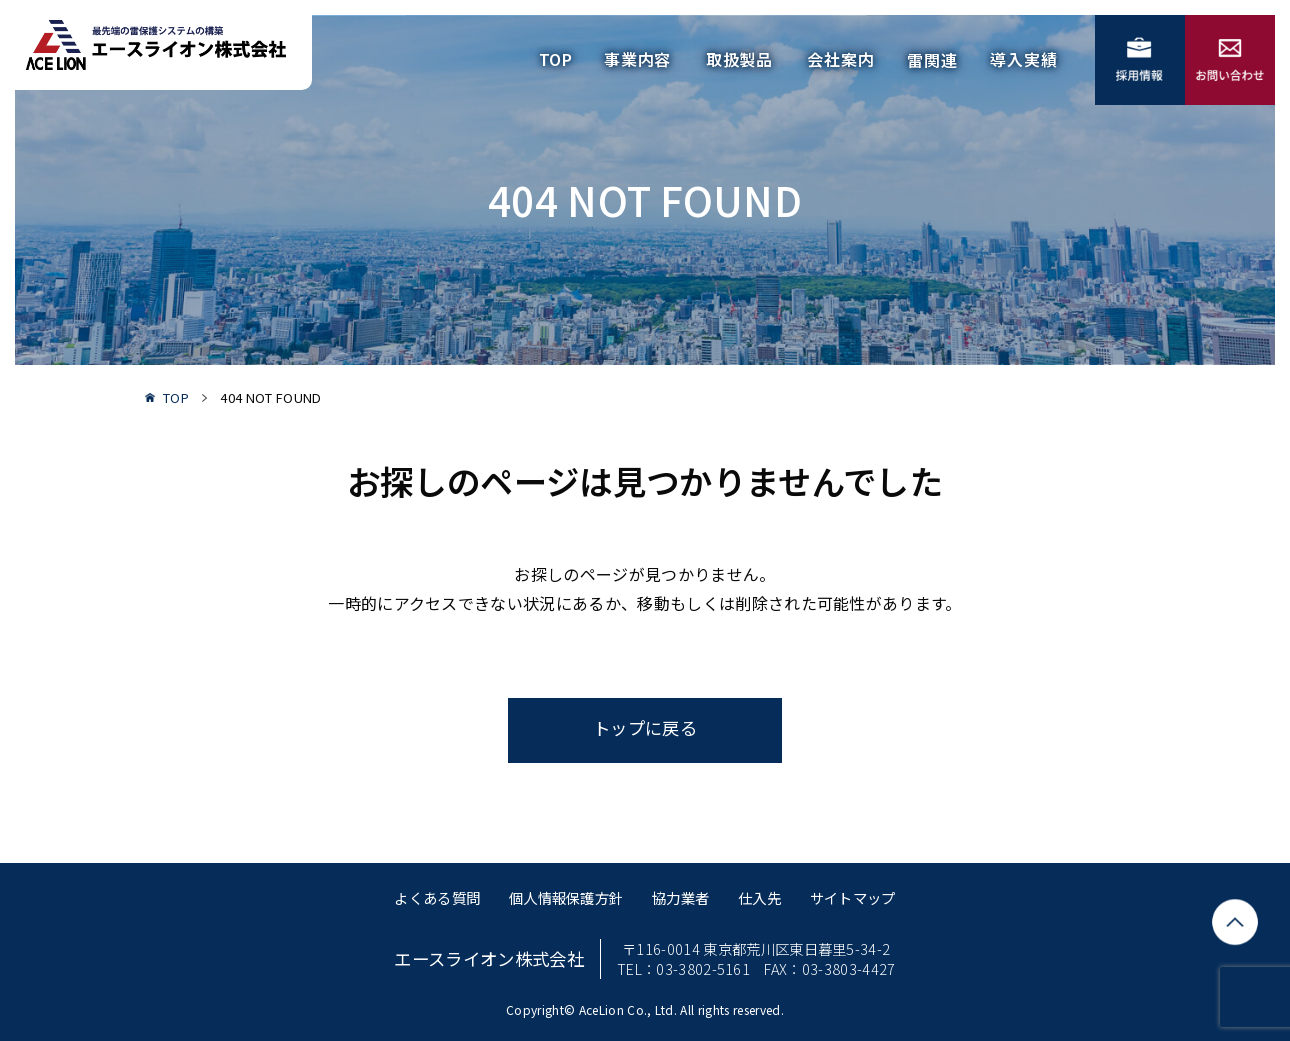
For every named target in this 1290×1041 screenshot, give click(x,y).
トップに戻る (645, 727)
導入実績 (1023, 59)
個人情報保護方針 (566, 897)
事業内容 (637, 59)
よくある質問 (437, 897)
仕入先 (759, 897)
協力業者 (680, 897)
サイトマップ (853, 897)
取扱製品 (739, 59)
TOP (556, 59)
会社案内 (840, 59)
